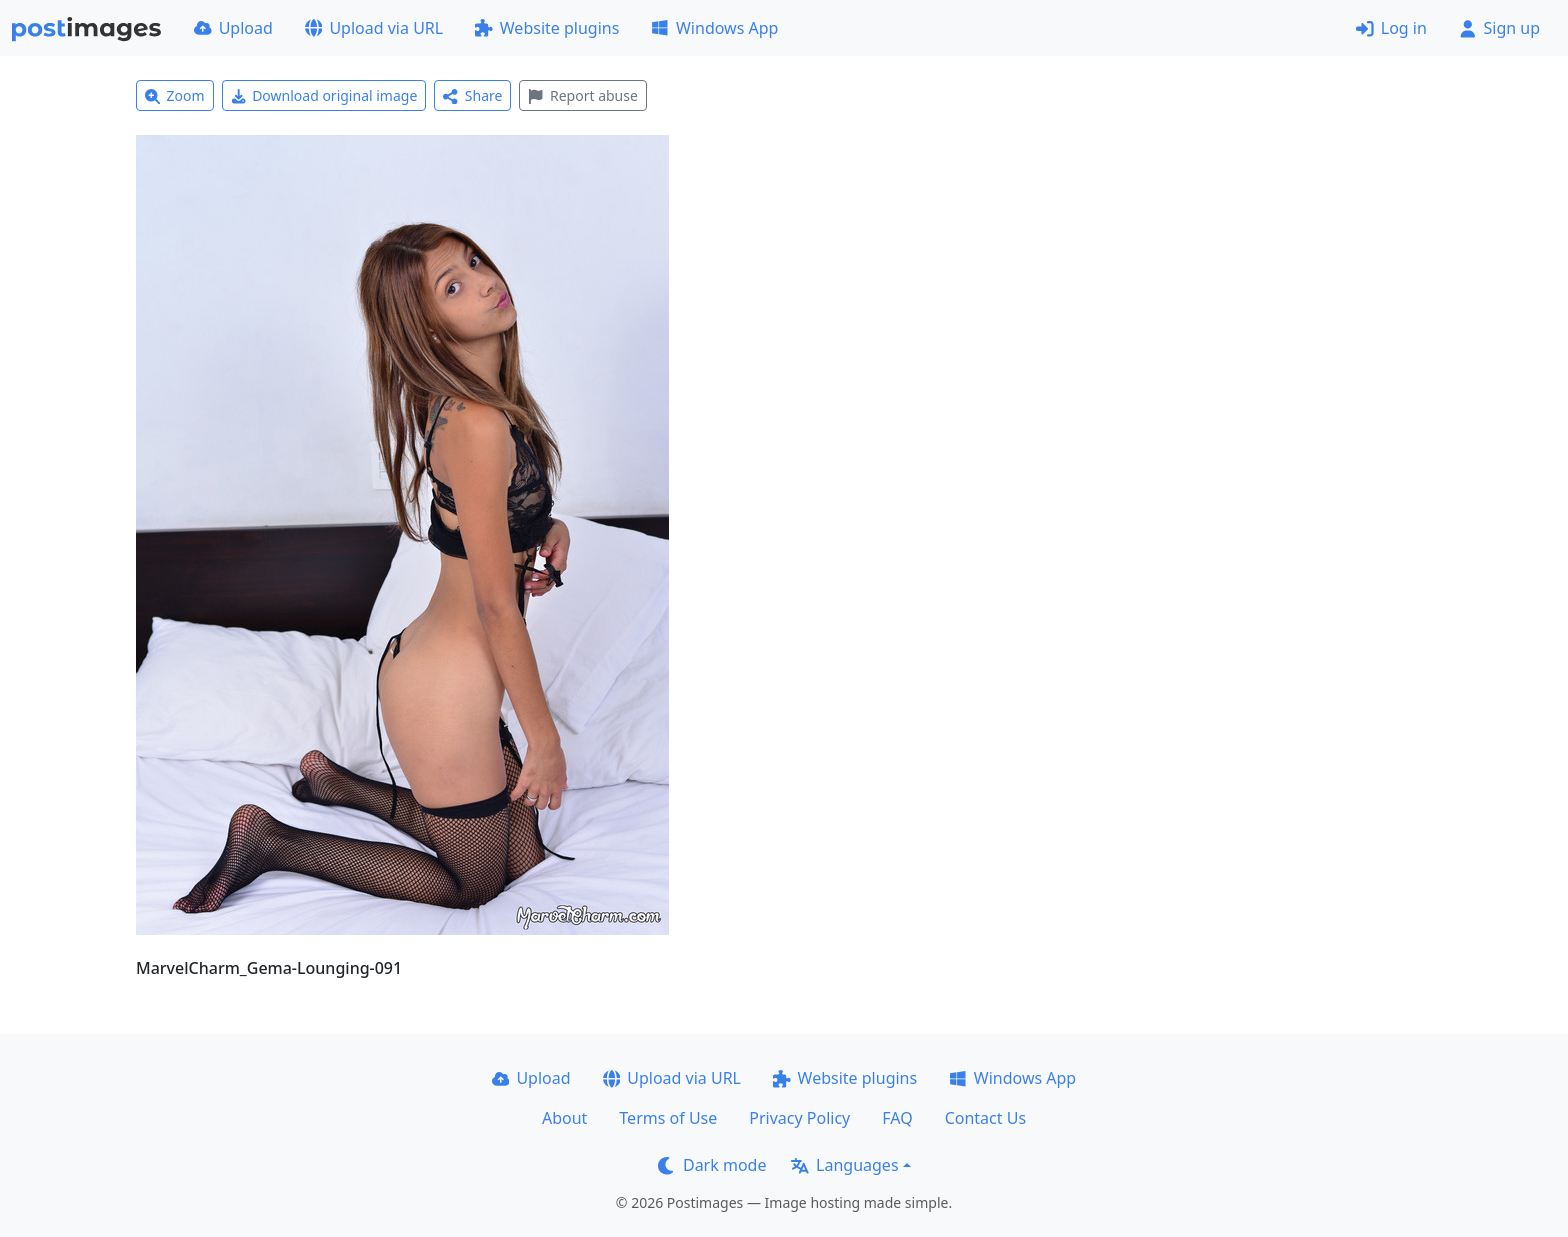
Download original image (324, 95)
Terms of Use (668, 1118)
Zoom (175, 95)
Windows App (714, 28)
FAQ (897, 1118)
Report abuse (582, 95)
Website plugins (547, 28)
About (564, 1118)
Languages (844, 1165)
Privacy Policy (799, 1118)
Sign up (1499, 28)
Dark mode (712, 1165)
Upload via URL (374, 28)
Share (472, 95)
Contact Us (985, 1118)
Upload (233, 28)
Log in (1391, 28)
